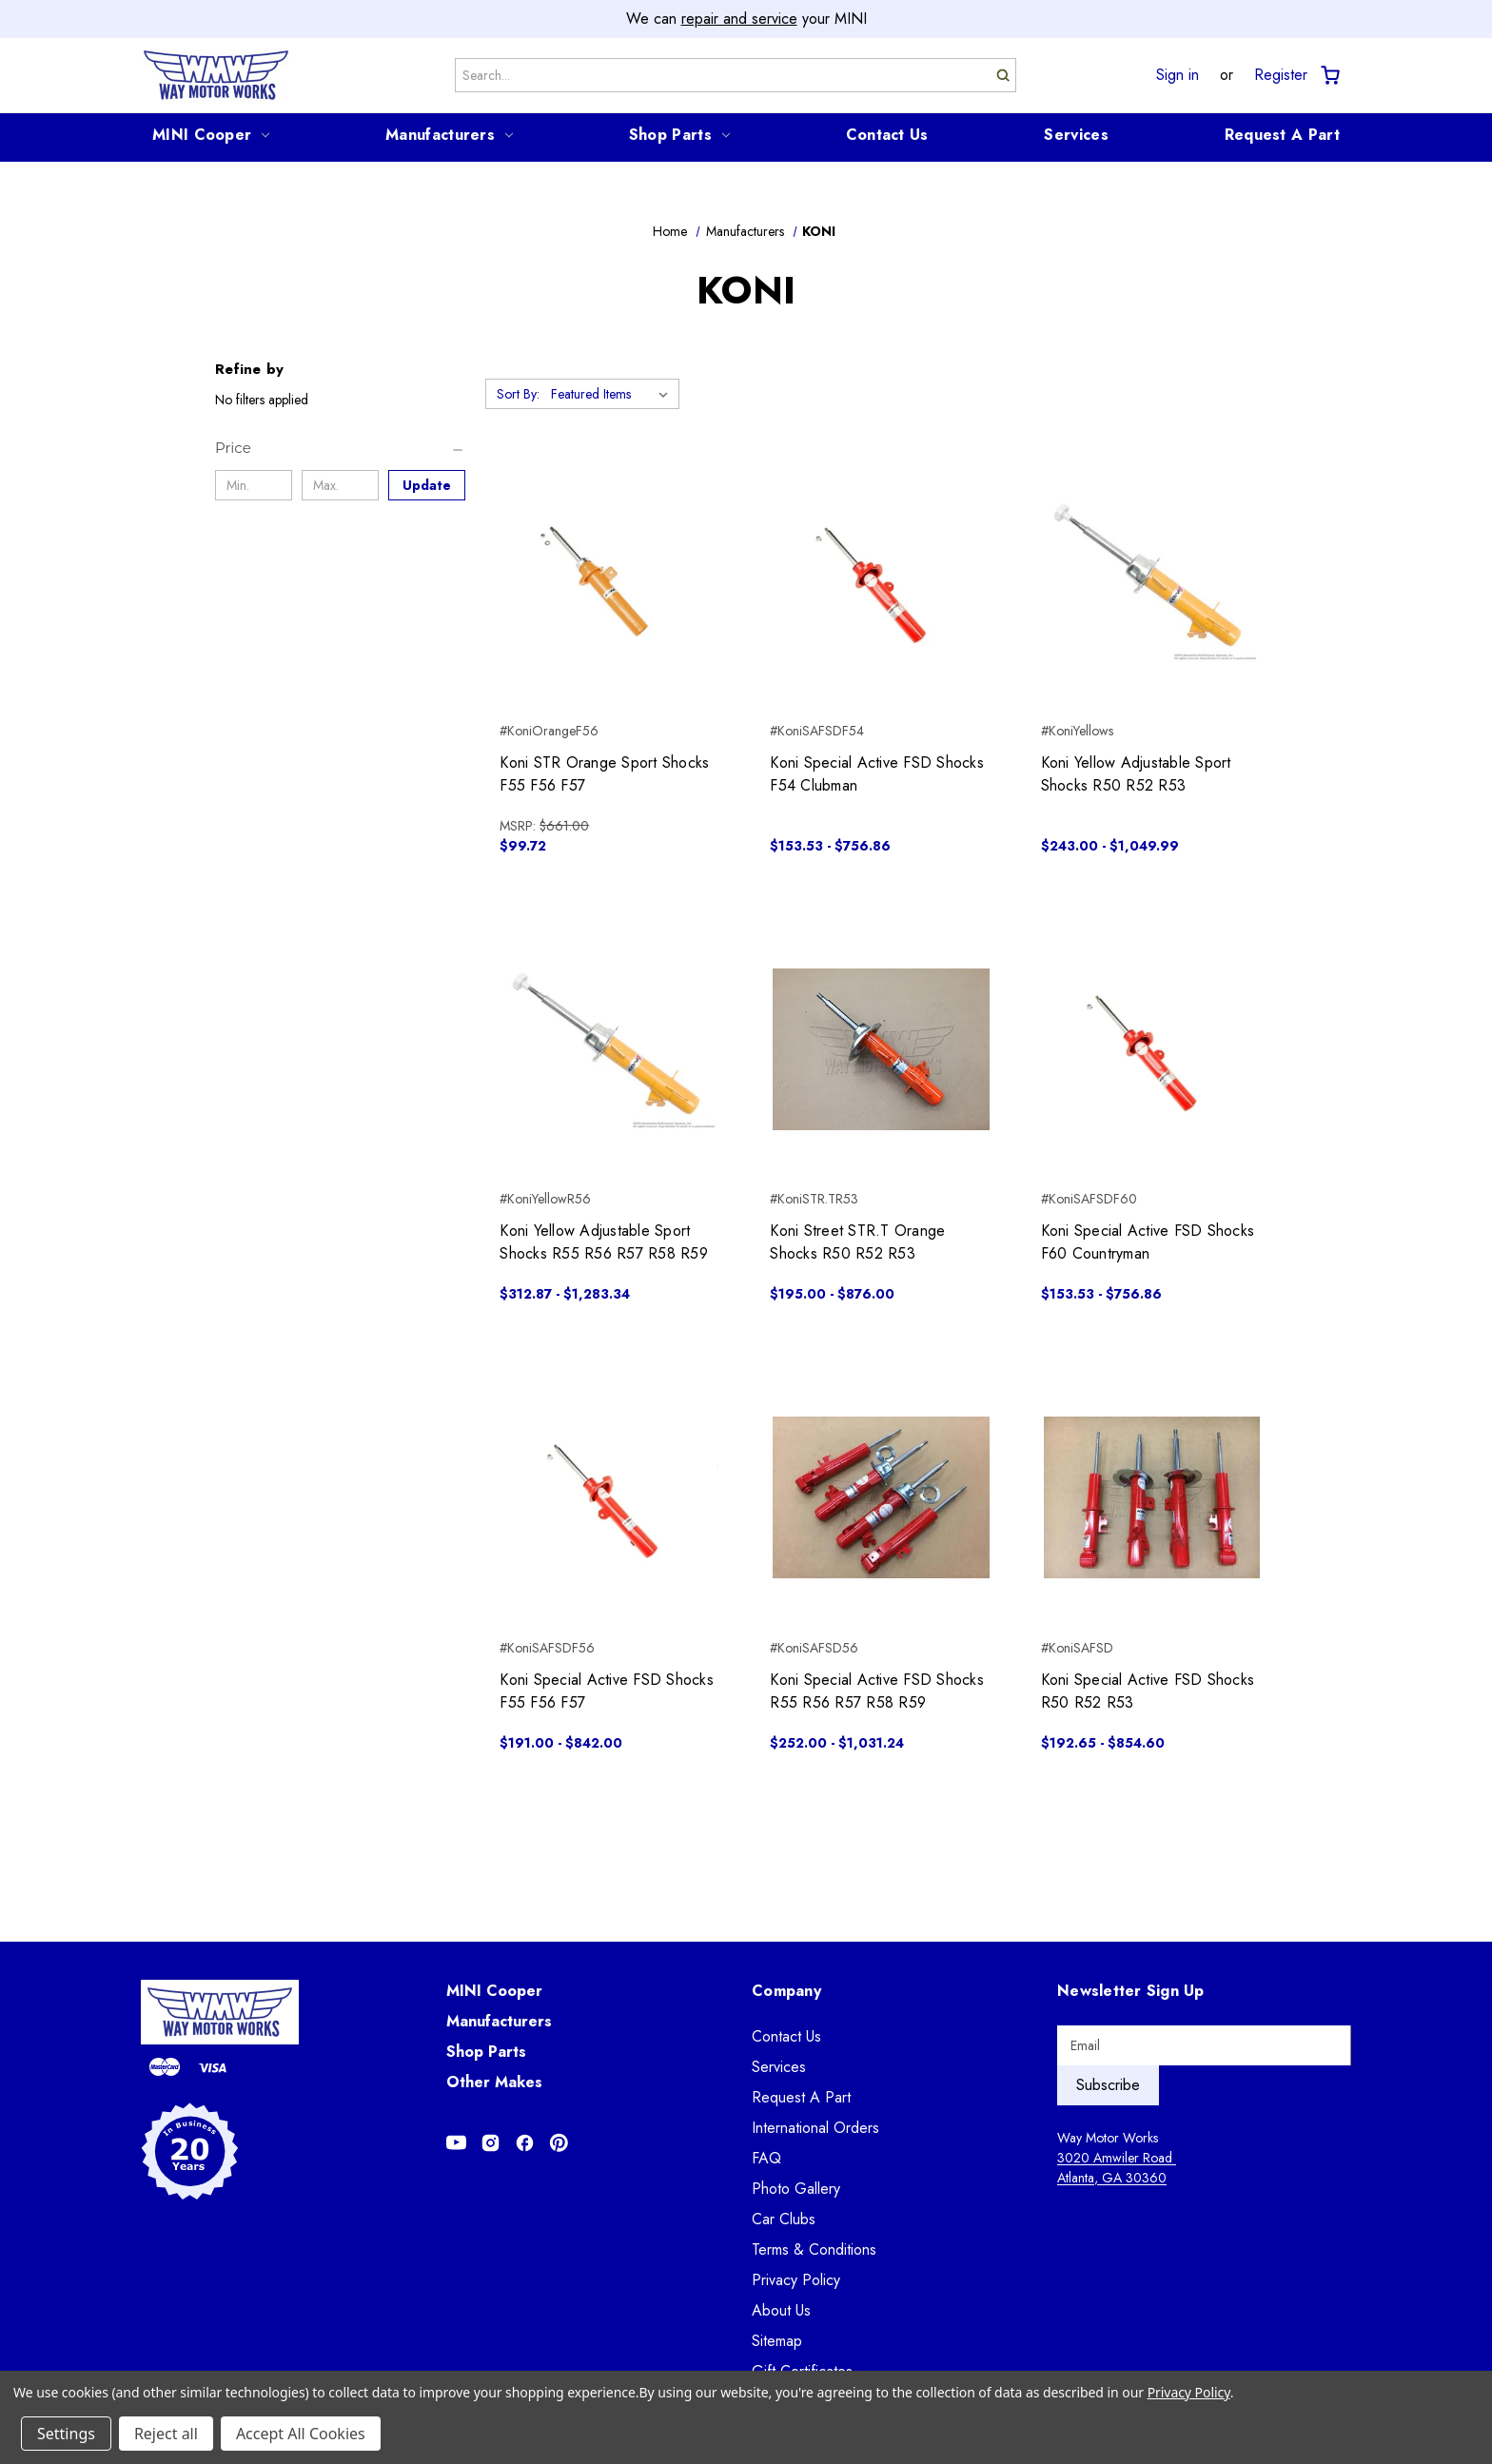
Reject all (166, 2433)
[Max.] (340, 485)
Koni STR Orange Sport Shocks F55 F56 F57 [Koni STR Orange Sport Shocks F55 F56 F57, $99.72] (604, 774)
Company (786, 1991)
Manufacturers (449, 135)
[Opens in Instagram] (491, 2143)
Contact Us (887, 135)
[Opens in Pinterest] (559, 2143)
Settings (66, 2433)
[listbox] (613, 394)
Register (1280, 75)
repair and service (739, 18)
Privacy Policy (796, 2280)
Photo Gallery (796, 2189)
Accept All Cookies (300, 2433)
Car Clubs (783, 2219)
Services (1076, 135)
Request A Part (1282, 135)
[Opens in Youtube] (456, 2143)
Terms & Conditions (814, 2249)
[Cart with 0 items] (1328, 75)
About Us (781, 2310)
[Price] (340, 448)
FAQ (766, 2158)
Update (426, 485)
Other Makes (494, 2082)
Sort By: (518, 393)
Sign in (1177, 75)
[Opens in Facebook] (525, 2143)
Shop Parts (679, 135)
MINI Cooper (210, 135)
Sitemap (777, 2341)
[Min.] (253, 485)
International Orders (815, 2128)
